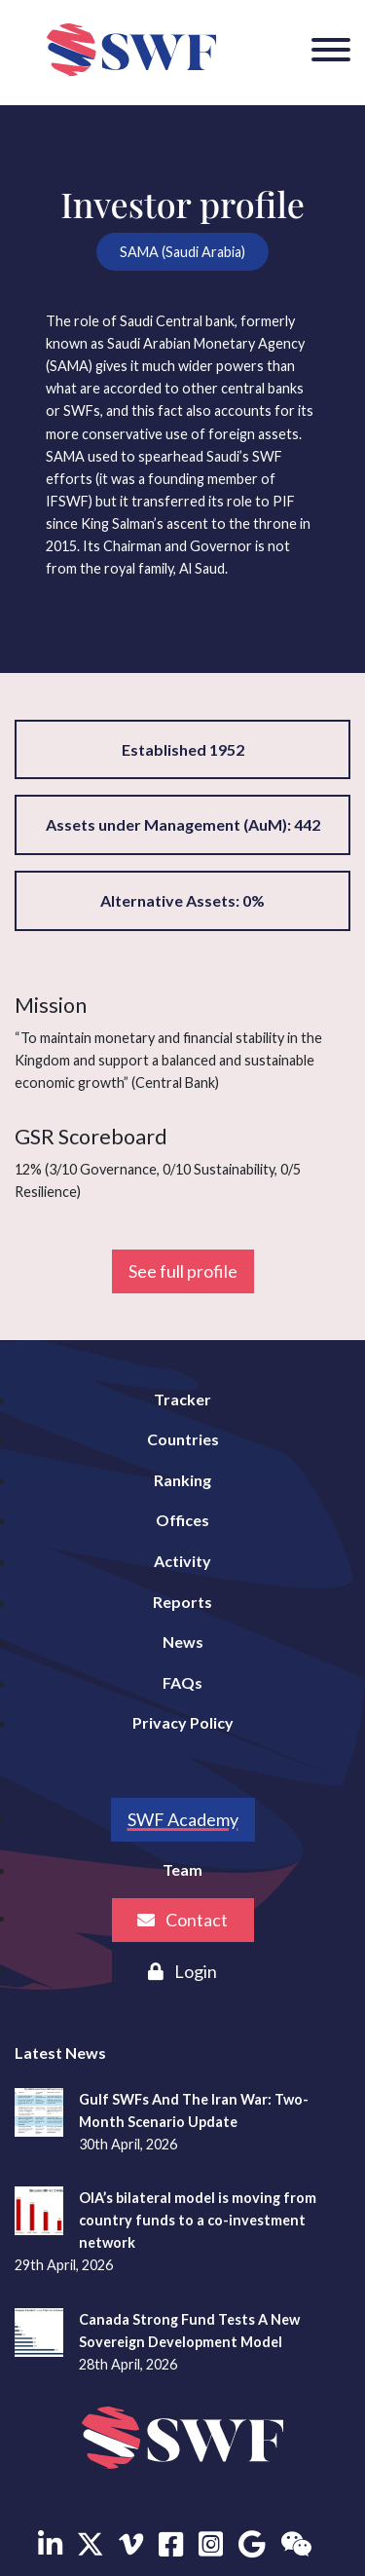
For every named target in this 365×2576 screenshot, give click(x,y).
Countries (183, 1439)
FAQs (182, 1682)
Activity (182, 1560)
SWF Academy (183, 1819)
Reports (182, 1601)
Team (182, 1869)
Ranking (182, 1480)
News (183, 1641)
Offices (182, 1520)
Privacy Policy (183, 1722)
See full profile (182, 1271)
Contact (182, 1919)
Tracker (182, 1399)
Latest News (60, 2052)
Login (182, 1971)
